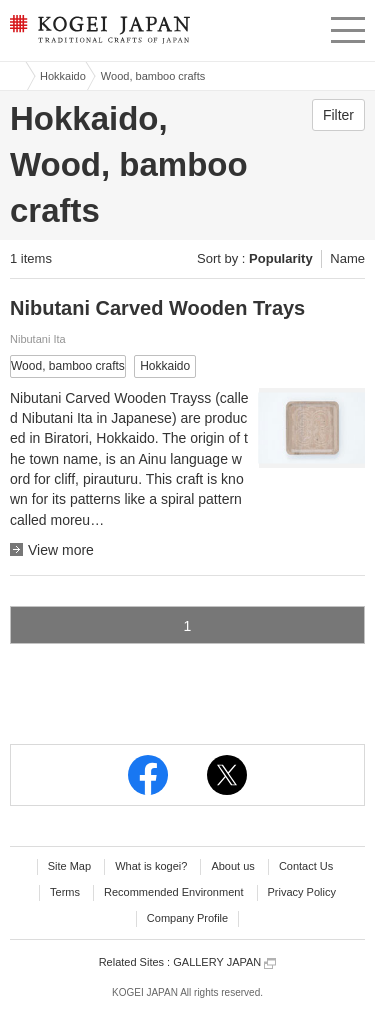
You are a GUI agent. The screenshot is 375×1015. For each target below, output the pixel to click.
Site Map (69, 866)
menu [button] (348, 27)
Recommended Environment (173, 892)
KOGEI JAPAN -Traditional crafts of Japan (97, 35)
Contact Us (306, 866)
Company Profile (187, 918)
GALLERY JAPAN (224, 962)
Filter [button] (338, 115)
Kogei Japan (13, 76)
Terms (65, 892)
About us (232, 866)
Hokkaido (63, 76)
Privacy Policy (302, 892)
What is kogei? (151, 866)
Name (347, 258)
